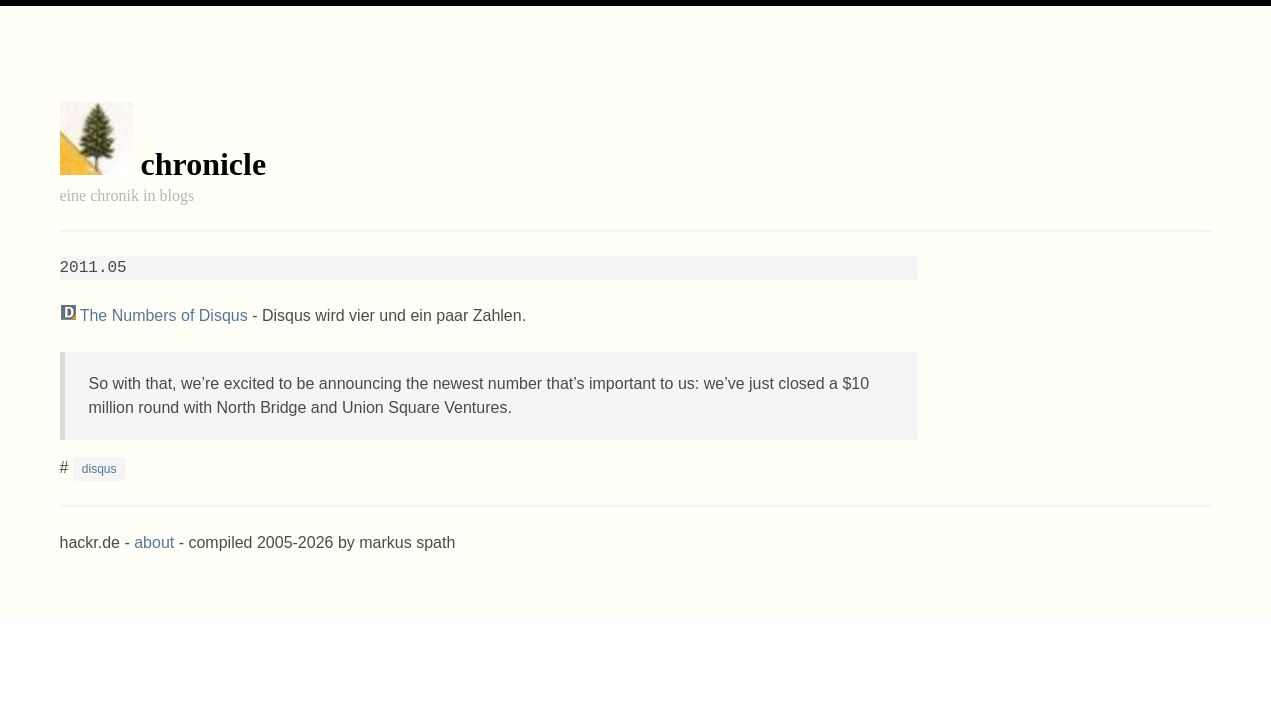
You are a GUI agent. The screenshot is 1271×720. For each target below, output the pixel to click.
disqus (99, 469)
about (154, 542)
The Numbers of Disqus (164, 315)
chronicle (204, 164)
